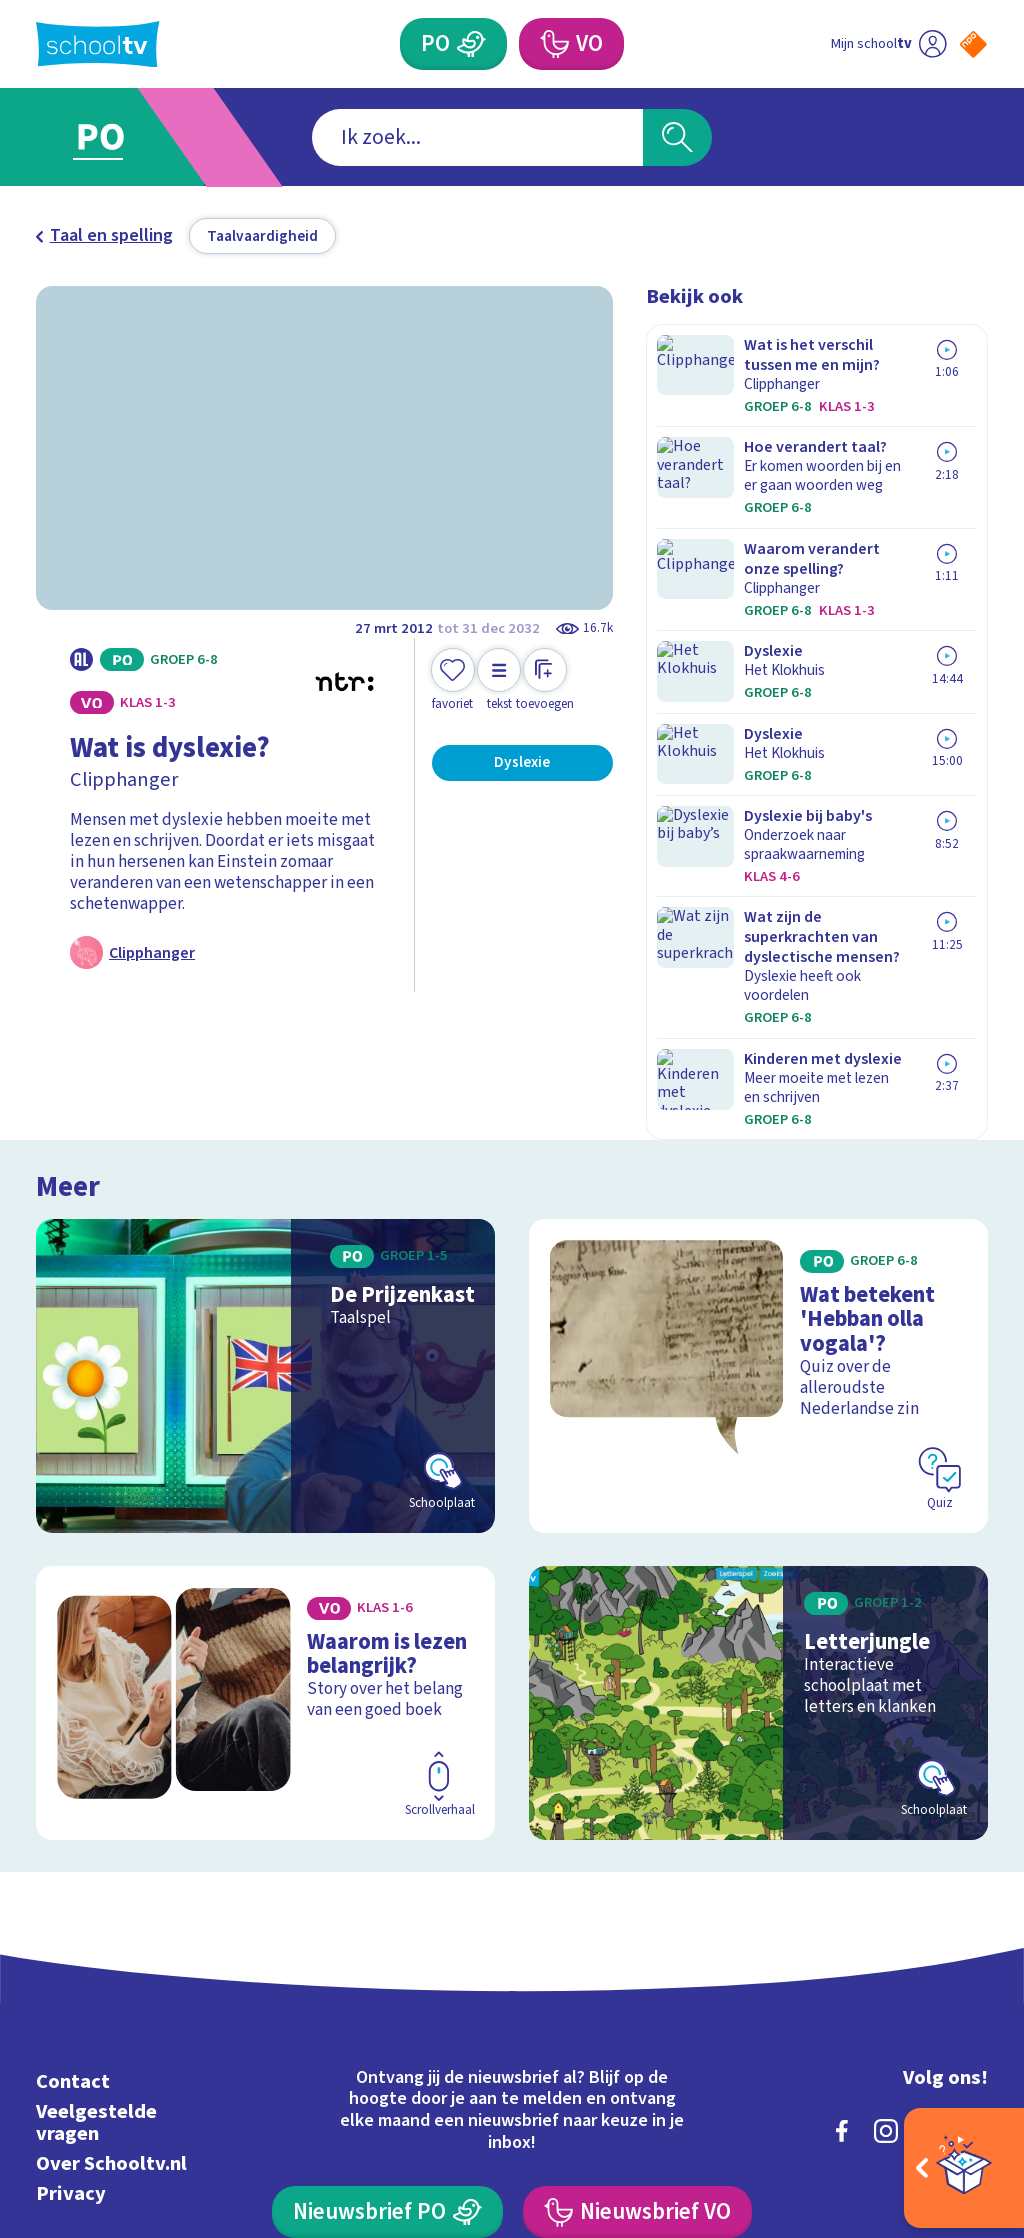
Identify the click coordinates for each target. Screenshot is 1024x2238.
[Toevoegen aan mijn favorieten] (453, 680)
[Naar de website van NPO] (973, 44)
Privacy (71, 1966)
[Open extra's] (964, 2168)
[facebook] (842, 1904)
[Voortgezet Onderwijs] (553, 44)
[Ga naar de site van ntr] (957, 2081)
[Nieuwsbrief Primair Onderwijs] (387, 1985)
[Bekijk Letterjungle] (758, 1475)
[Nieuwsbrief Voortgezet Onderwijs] (637, 1985)
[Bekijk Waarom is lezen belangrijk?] (265, 1475)
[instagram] (886, 1904)
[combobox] (477, 137)
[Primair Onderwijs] (471, 44)
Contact (73, 1854)
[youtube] (974, 1904)
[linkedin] (930, 1904)
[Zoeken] (677, 137)
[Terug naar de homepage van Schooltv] (98, 44)
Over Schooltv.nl (111, 1936)
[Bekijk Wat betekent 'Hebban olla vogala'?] (758, 1165)
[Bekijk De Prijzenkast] (265, 1165)
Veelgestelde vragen (96, 1895)
